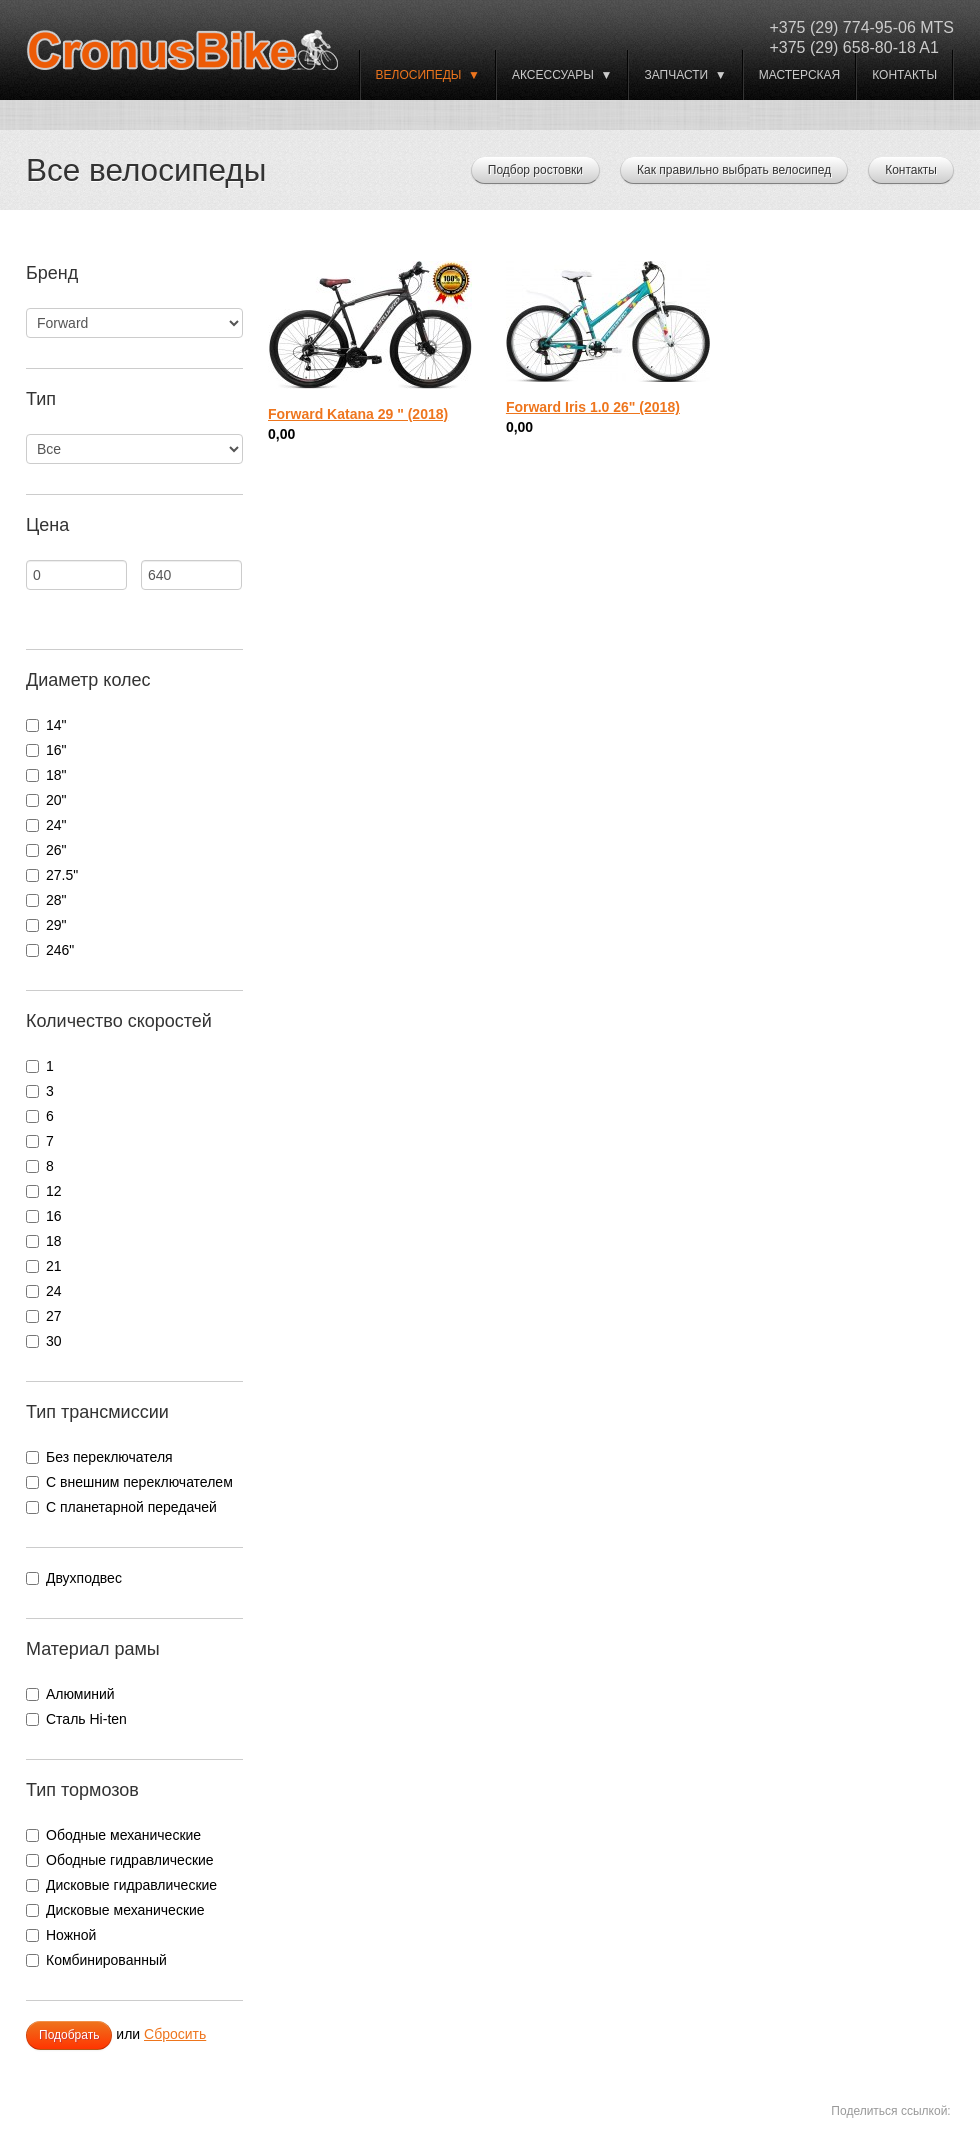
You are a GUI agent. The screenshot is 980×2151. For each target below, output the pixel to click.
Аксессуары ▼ (562, 75)
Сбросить (175, 2034)
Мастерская (800, 75)
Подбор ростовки (535, 170)
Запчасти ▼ (685, 75)
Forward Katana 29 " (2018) (358, 414)
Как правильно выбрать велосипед (734, 170)
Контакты (904, 75)
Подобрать (69, 2035)
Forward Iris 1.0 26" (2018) (593, 407)
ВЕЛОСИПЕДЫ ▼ (428, 75)
